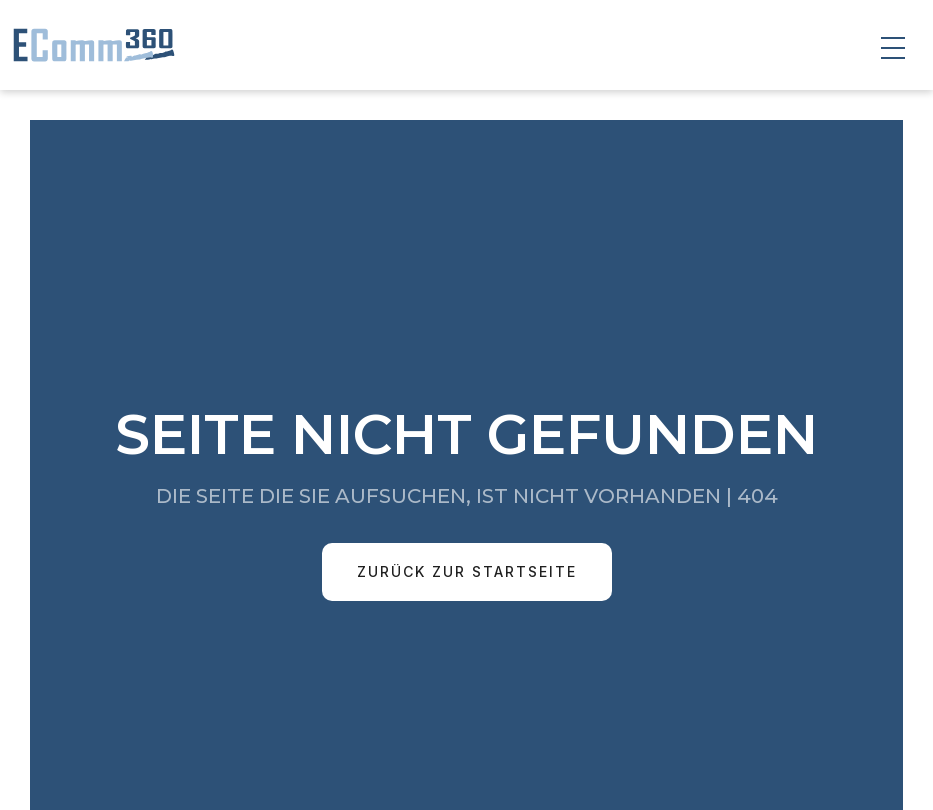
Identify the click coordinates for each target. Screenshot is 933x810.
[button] (893, 48)
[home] (90, 45)
